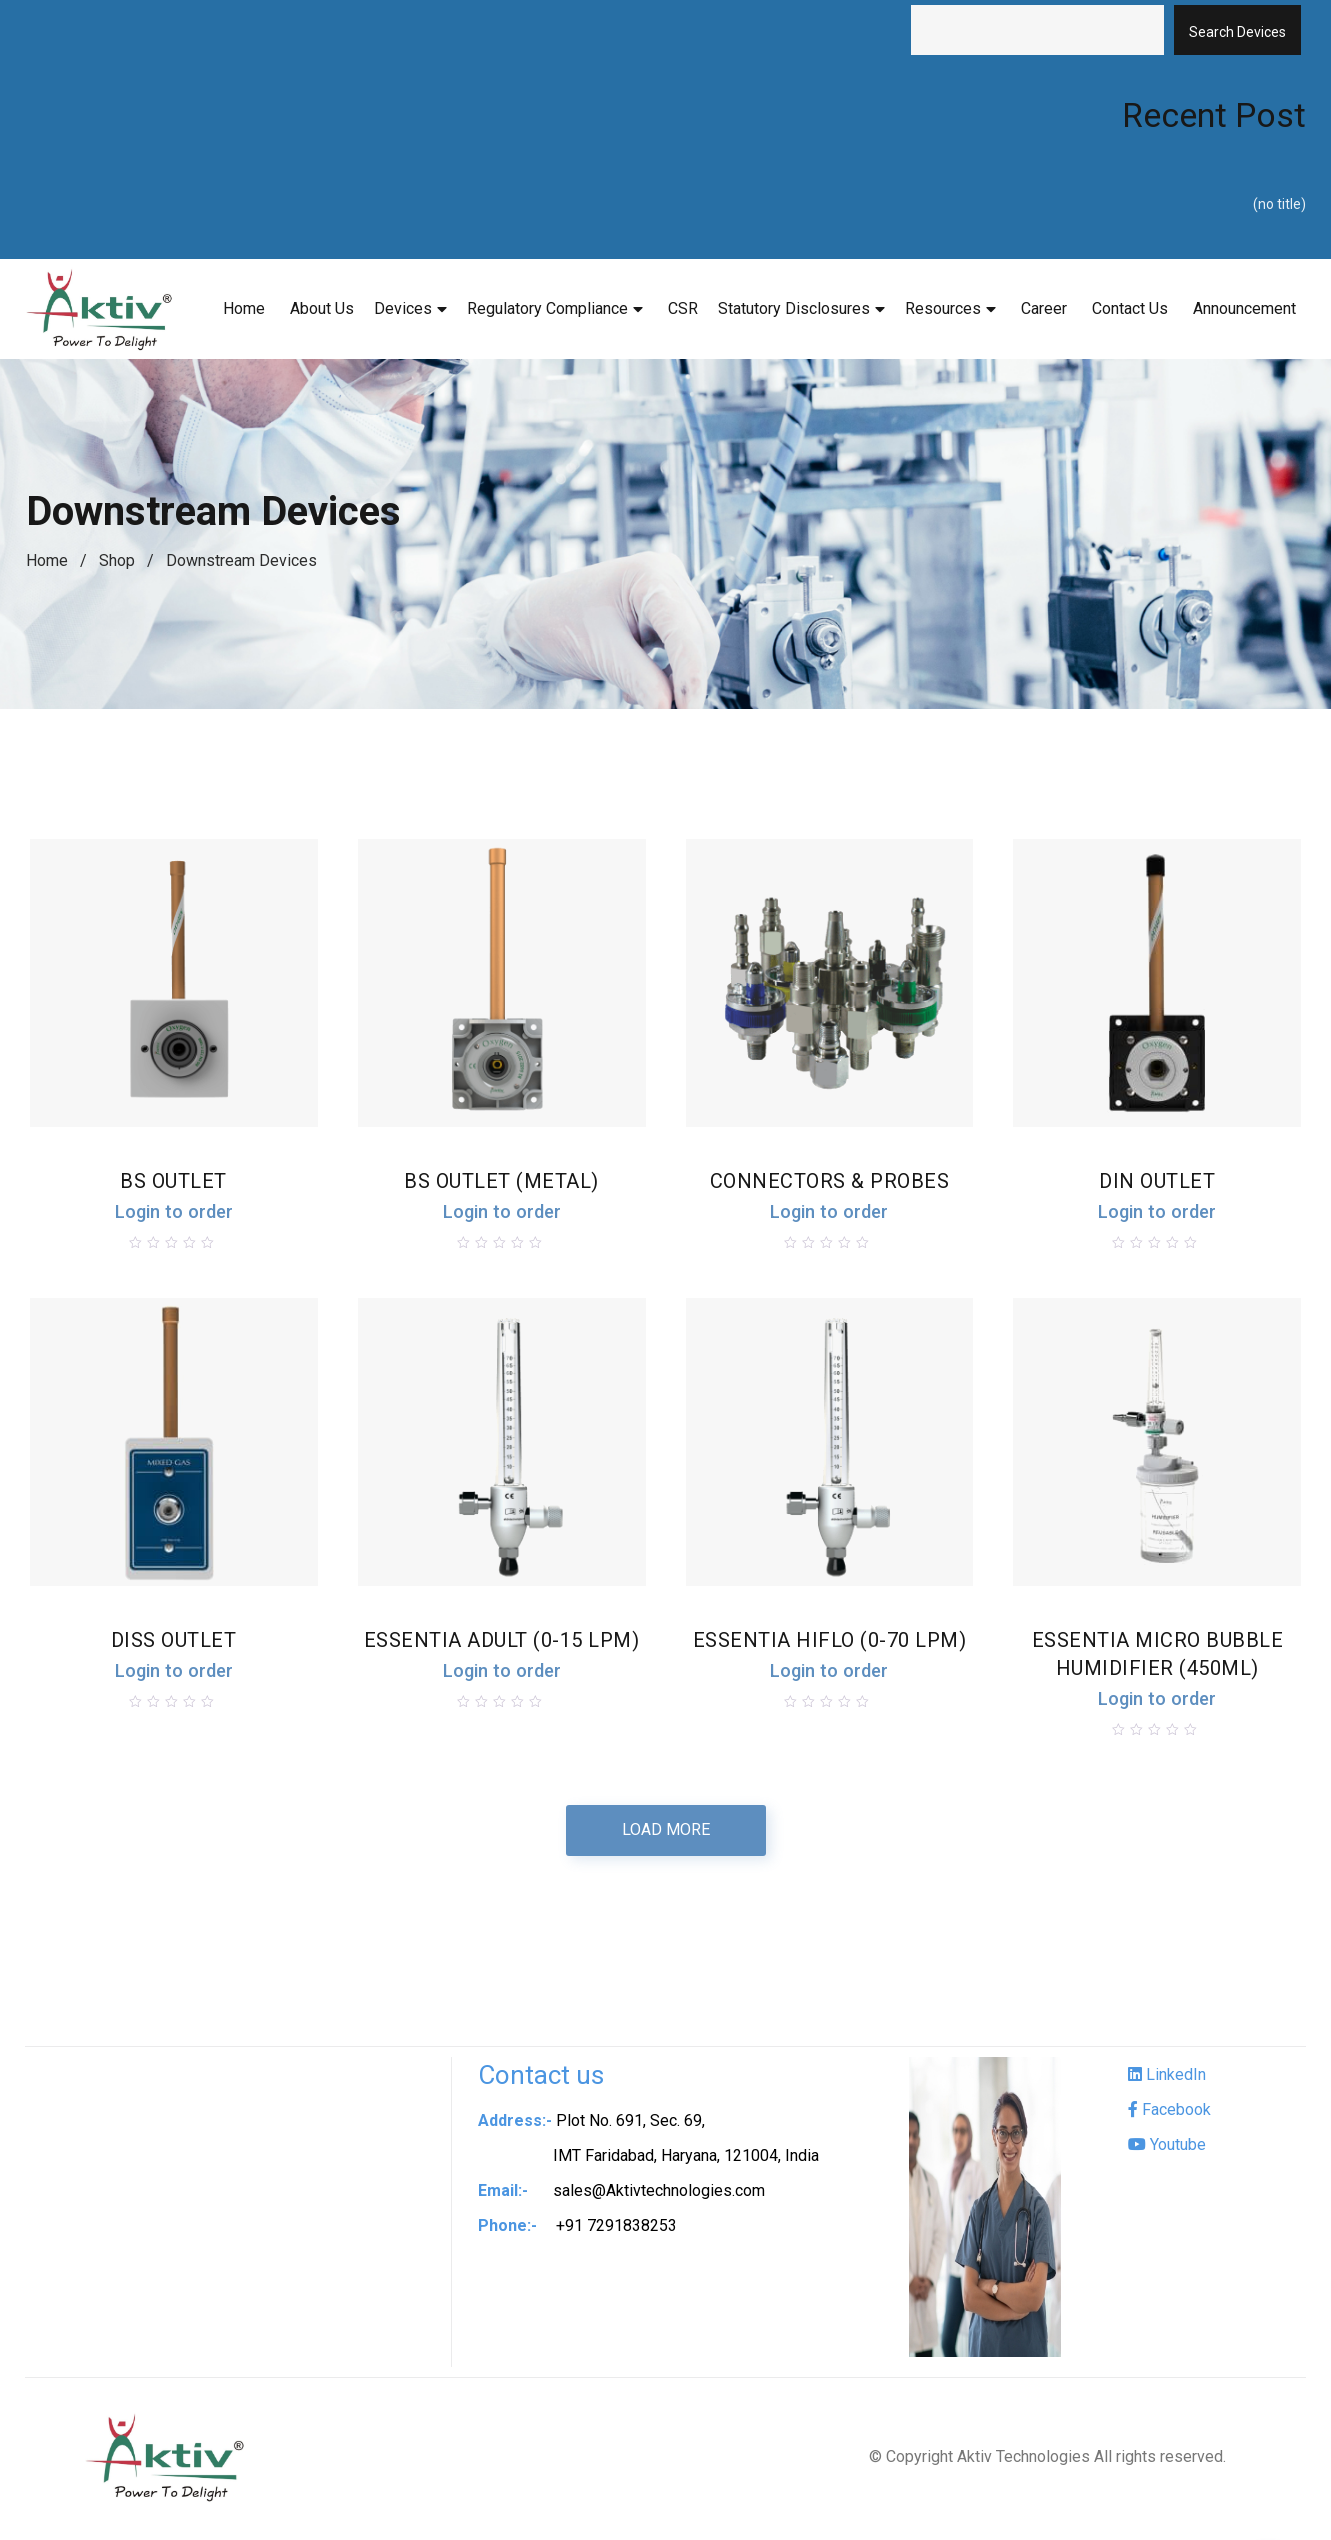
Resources (943, 308)
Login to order (171, 1213)
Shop (117, 560)
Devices (403, 308)
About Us (322, 308)
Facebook (1169, 2113)
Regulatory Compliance (547, 308)
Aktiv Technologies (1023, 2460)
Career (1044, 308)
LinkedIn (1167, 2078)
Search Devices (1237, 32)
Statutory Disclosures (794, 308)
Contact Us (1130, 308)
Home (244, 308)
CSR (683, 308)
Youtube (1167, 2148)
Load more (666, 1833)
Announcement (1244, 308)
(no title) (1279, 204)
